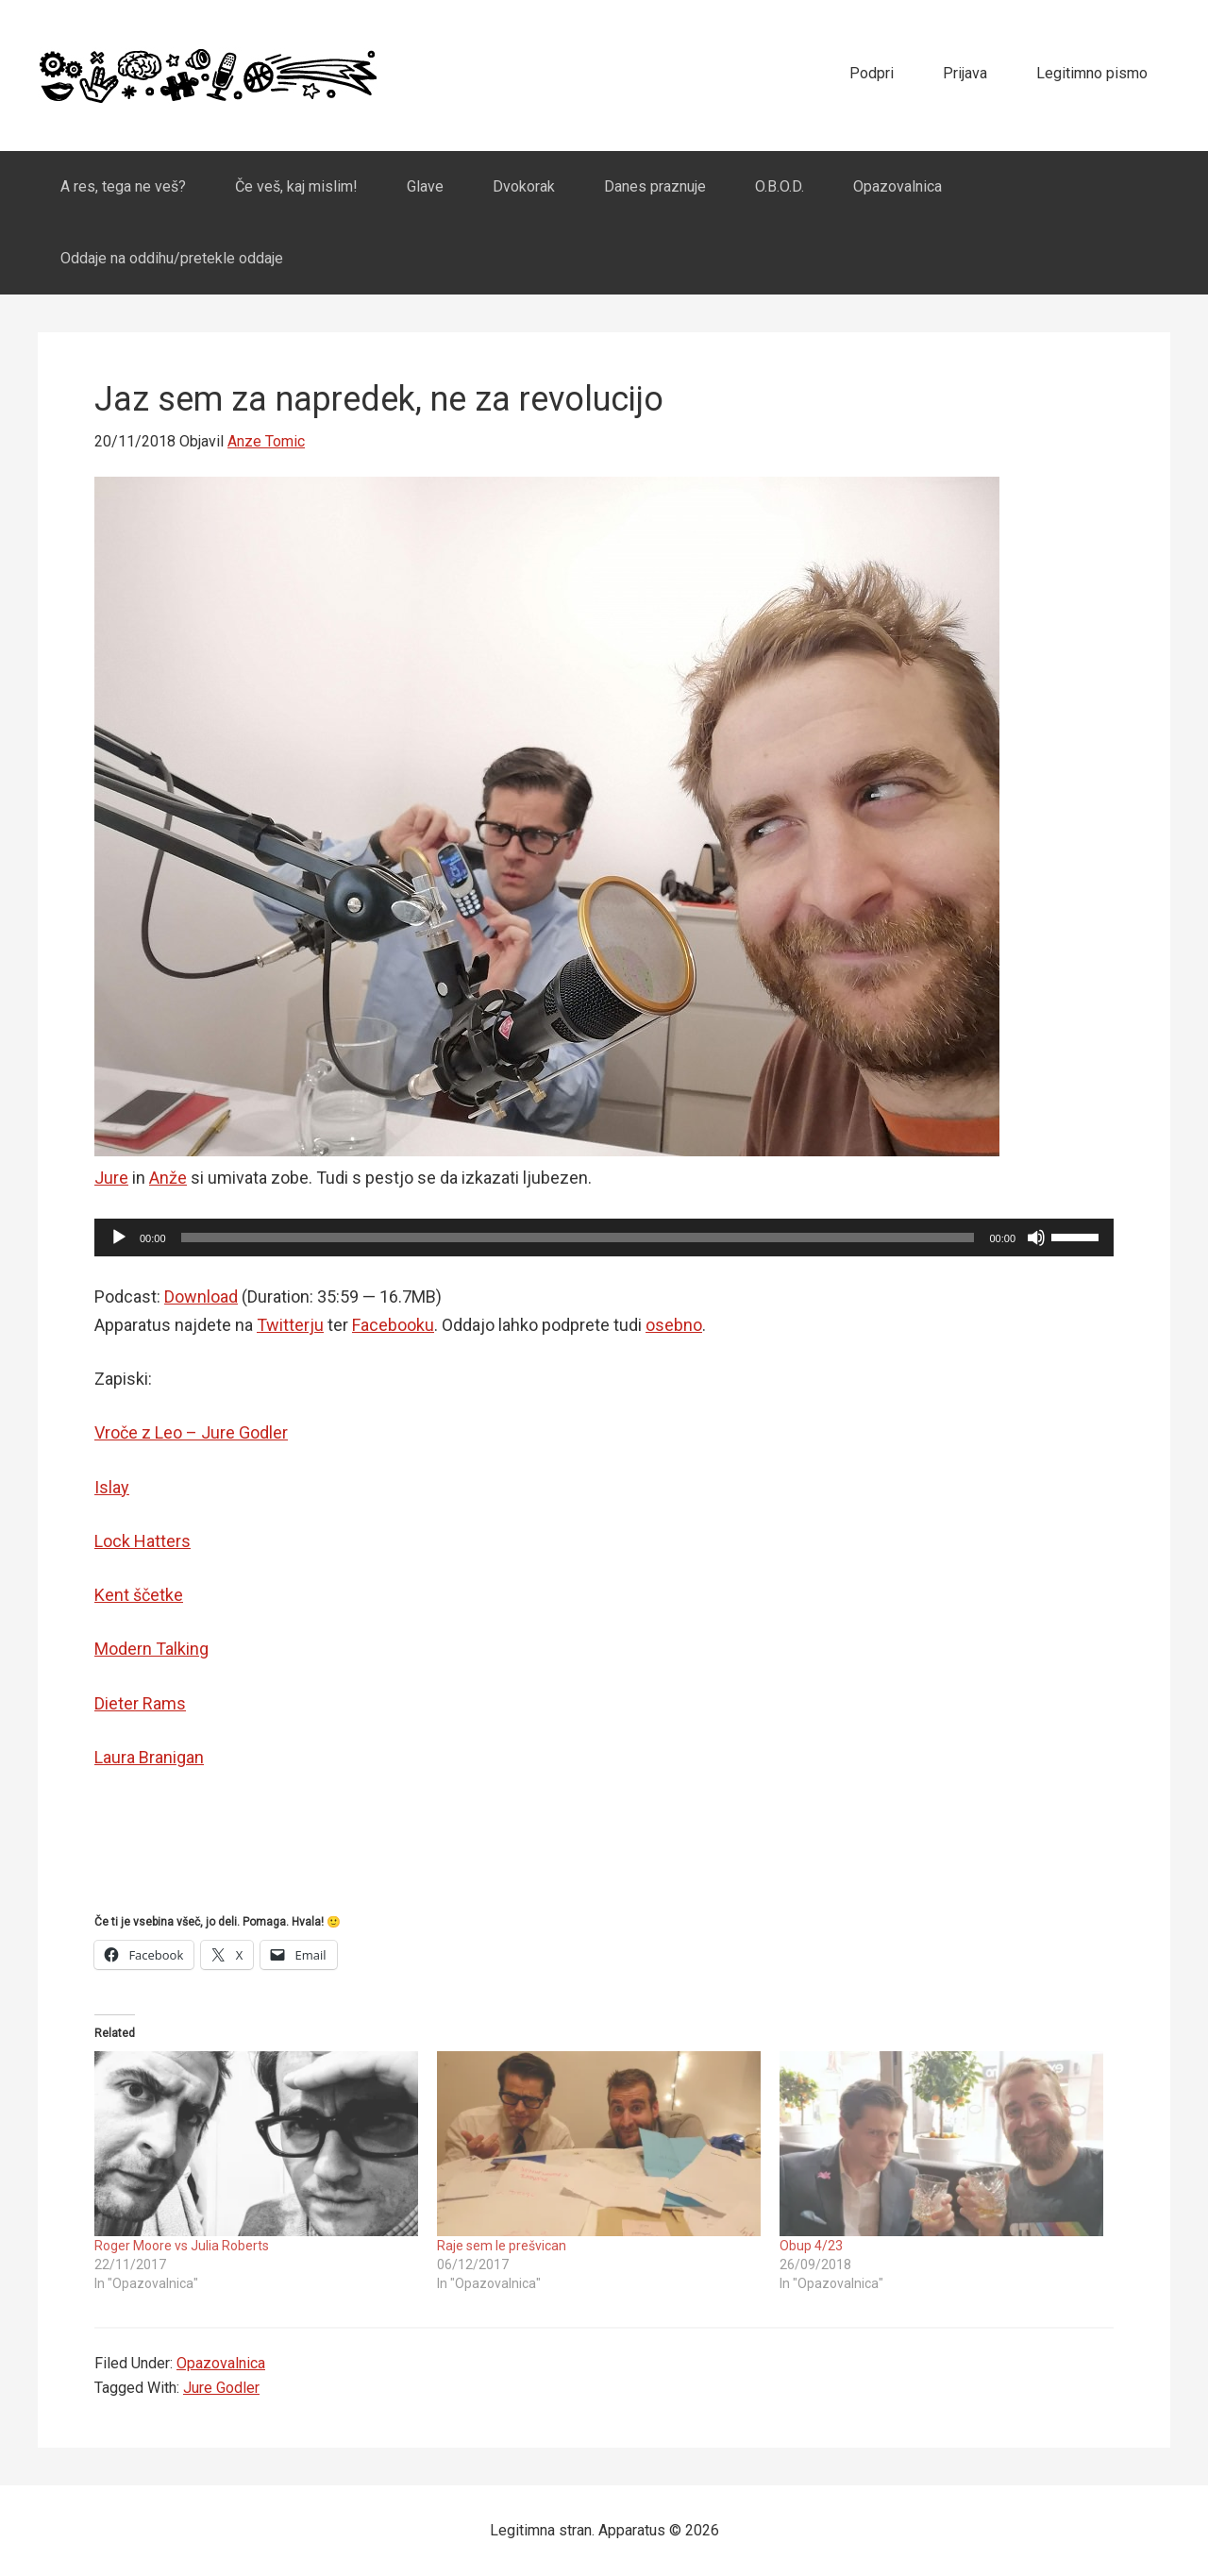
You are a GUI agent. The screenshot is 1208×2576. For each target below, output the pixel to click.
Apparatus (208, 75)
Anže (168, 1177)
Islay (111, 1487)
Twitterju (290, 1325)
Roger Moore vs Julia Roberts (181, 2245)
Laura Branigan (149, 1757)
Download (201, 1296)
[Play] (118, 1237)
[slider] (578, 1237)
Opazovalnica (220, 2363)
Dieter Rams (140, 1703)
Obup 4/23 (811, 2245)
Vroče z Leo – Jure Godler (191, 1432)
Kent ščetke (138, 1595)
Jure (111, 1177)
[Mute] (1036, 1237)
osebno (674, 1325)
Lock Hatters (142, 1541)
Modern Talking (151, 1648)
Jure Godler (221, 2388)
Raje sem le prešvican (501, 2245)
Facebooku (393, 1325)
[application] (604, 1237)
